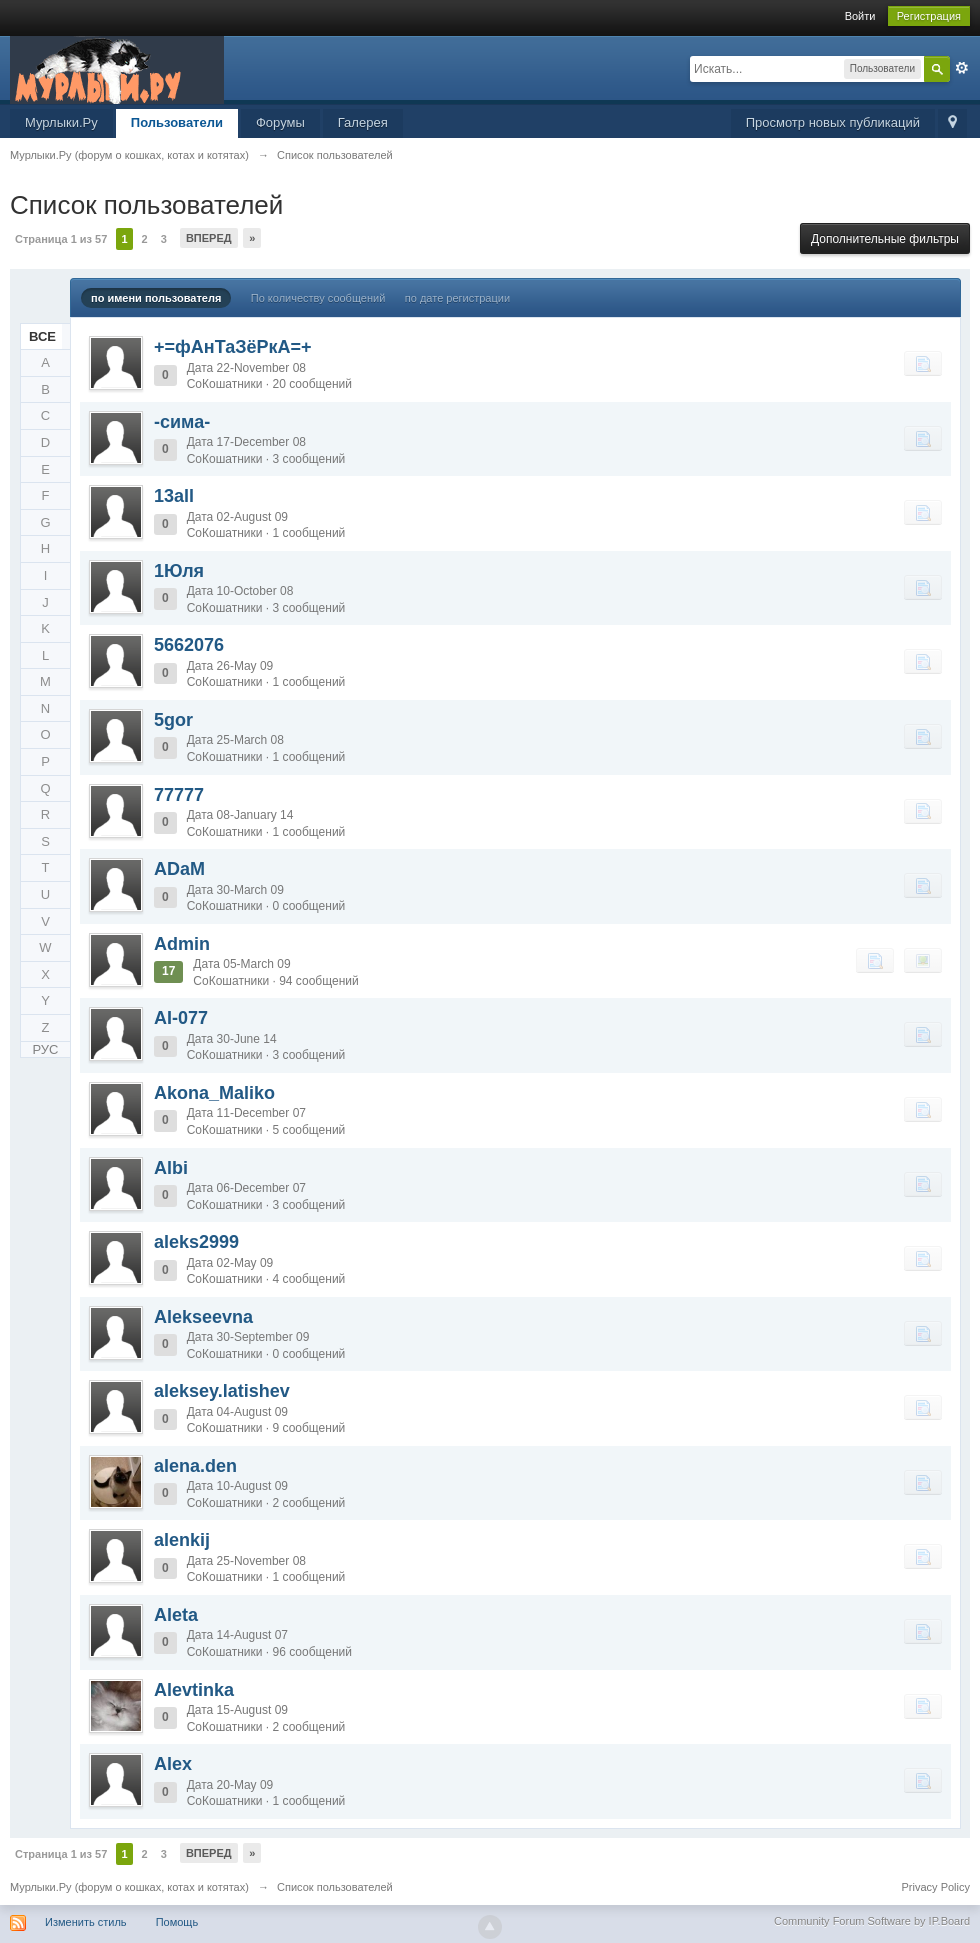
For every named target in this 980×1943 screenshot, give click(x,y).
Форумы (280, 122)
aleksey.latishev (222, 1391)
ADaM (179, 869)
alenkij (182, 1540)
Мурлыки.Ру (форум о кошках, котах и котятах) (129, 1887)
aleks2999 (196, 1242)
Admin (182, 944)
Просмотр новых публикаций (833, 122)
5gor (173, 720)
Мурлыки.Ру (61, 122)
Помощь (177, 1922)
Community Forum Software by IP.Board (872, 1921)
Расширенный (962, 68)
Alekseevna (203, 1317)
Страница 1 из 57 (61, 239)
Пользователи (177, 122)
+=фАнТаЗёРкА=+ (233, 347)
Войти (860, 16)
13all (174, 496)
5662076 (189, 645)
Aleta (176, 1615)
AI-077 (181, 1018)
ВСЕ (42, 336)
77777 (179, 795)
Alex (173, 1764)
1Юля (179, 571)
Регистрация (929, 16)
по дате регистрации (457, 298)
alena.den (195, 1466)
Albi (171, 1168)
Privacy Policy (936, 1887)
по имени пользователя (156, 298)
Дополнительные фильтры (885, 239)
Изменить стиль (86, 1922)
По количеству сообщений (318, 298)
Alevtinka (194, 1690)
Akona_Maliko (214, 1093)
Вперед (209, 238)
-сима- (182, 422)
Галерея (363, 122)
